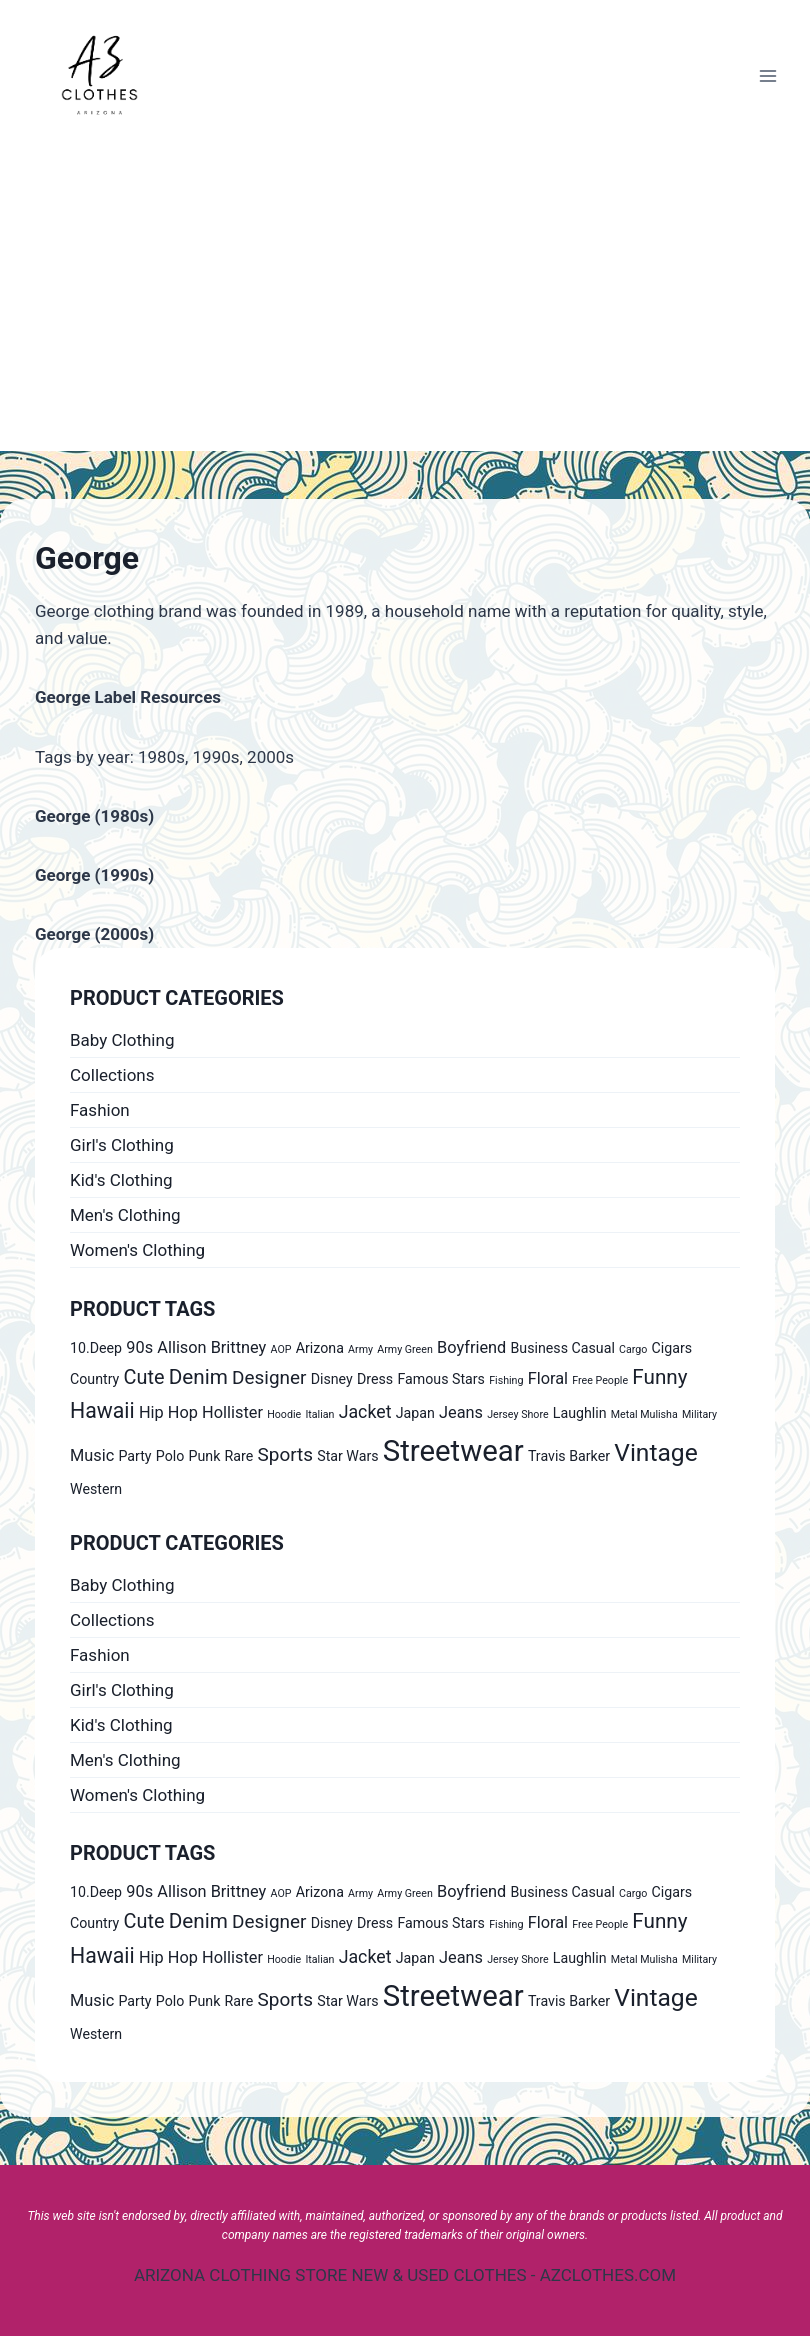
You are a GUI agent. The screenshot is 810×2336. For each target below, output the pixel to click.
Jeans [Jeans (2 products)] (461, 1412)
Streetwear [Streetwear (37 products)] (453, 1451)
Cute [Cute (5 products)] (144, 1377)
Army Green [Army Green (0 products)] (405, 1349)
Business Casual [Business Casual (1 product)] (563, 1348)
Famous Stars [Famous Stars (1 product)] (441, 1379)
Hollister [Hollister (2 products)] (232, 1412)
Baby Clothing (122, 1040)
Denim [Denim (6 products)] (198, 1377)
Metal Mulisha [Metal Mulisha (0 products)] (644, 1414)
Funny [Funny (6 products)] (659, 1377)
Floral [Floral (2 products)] (548, 1378)
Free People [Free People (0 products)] (600, 1380)
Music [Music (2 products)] (92, 1455)
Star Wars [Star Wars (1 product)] (347, 1456)
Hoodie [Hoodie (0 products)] (284, 1414)
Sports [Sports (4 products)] (285, 1454)
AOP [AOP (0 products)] (281, 1349)
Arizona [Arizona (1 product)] (320, 1348)
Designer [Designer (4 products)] (269, 1377)
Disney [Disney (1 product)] (332, 1379)
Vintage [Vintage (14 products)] (656, 1452)
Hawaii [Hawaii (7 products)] (102, 1410)
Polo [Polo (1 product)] (170, 1456)
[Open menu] (767, 75)
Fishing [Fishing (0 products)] (506, 1380)
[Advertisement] (405, 301)
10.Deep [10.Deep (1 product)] (96, 1348)
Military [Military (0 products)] (699, 1414)
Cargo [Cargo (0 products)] (633, 1349)
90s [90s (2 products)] (139, 1347)
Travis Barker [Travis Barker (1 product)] (569, 1456)
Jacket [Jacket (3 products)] (365, 1412)
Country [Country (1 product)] (94, 1379)
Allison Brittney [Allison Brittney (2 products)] (211, 1347)
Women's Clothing (137, 1250)
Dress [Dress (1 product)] (375, 1379)
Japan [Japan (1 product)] (415, 1413)
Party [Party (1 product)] (134, 1456)
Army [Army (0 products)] (360, 1349)
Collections (112, 1075)
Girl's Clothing (122, 1145)
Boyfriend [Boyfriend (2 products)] (471, 1347)
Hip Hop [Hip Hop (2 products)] (168, 1412)
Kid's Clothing (121, 1180)
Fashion (100, 1110)
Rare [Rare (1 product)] (239, 1456)
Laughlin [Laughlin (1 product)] (580, 1413)
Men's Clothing (125, 1215)
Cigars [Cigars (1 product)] (672, 1348)
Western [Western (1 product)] (96, 1489)
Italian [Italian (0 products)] (319, 1414)
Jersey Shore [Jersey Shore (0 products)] (517, 1414)
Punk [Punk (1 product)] (205, 1456)
